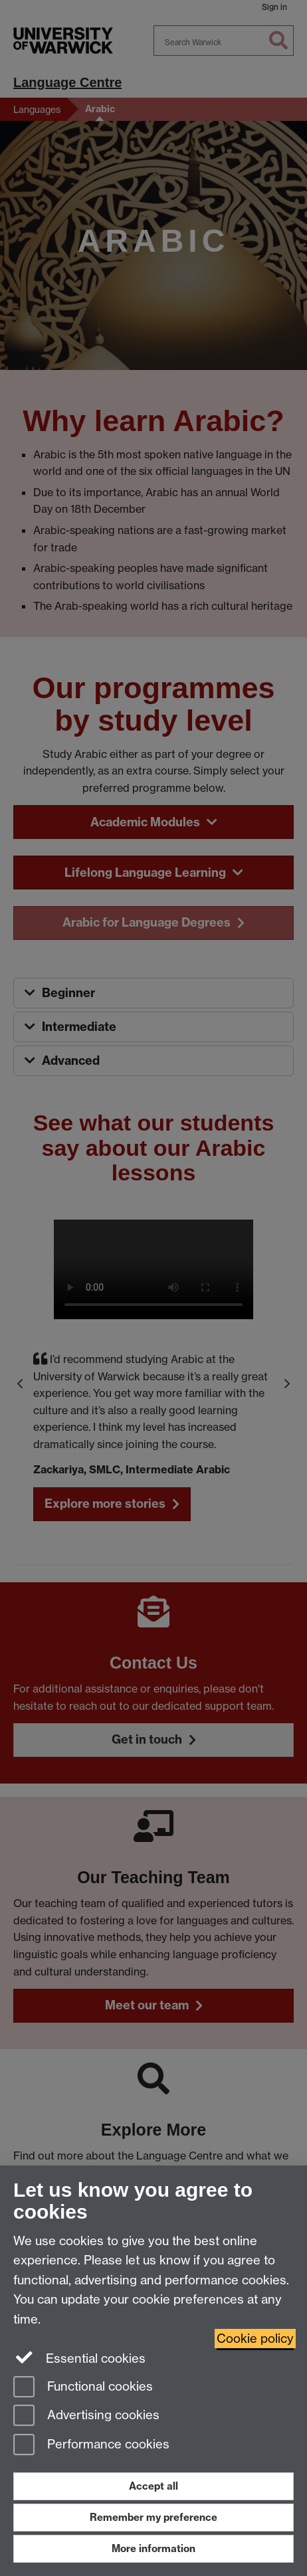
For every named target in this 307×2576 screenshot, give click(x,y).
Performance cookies (91, 2445)
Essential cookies (79, 2357)
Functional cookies (83, 2387)
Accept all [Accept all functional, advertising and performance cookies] (153, 2486)
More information (153, 2548)
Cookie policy (255, 2338)
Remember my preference (153, 2517)
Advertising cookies (86, 2416)
